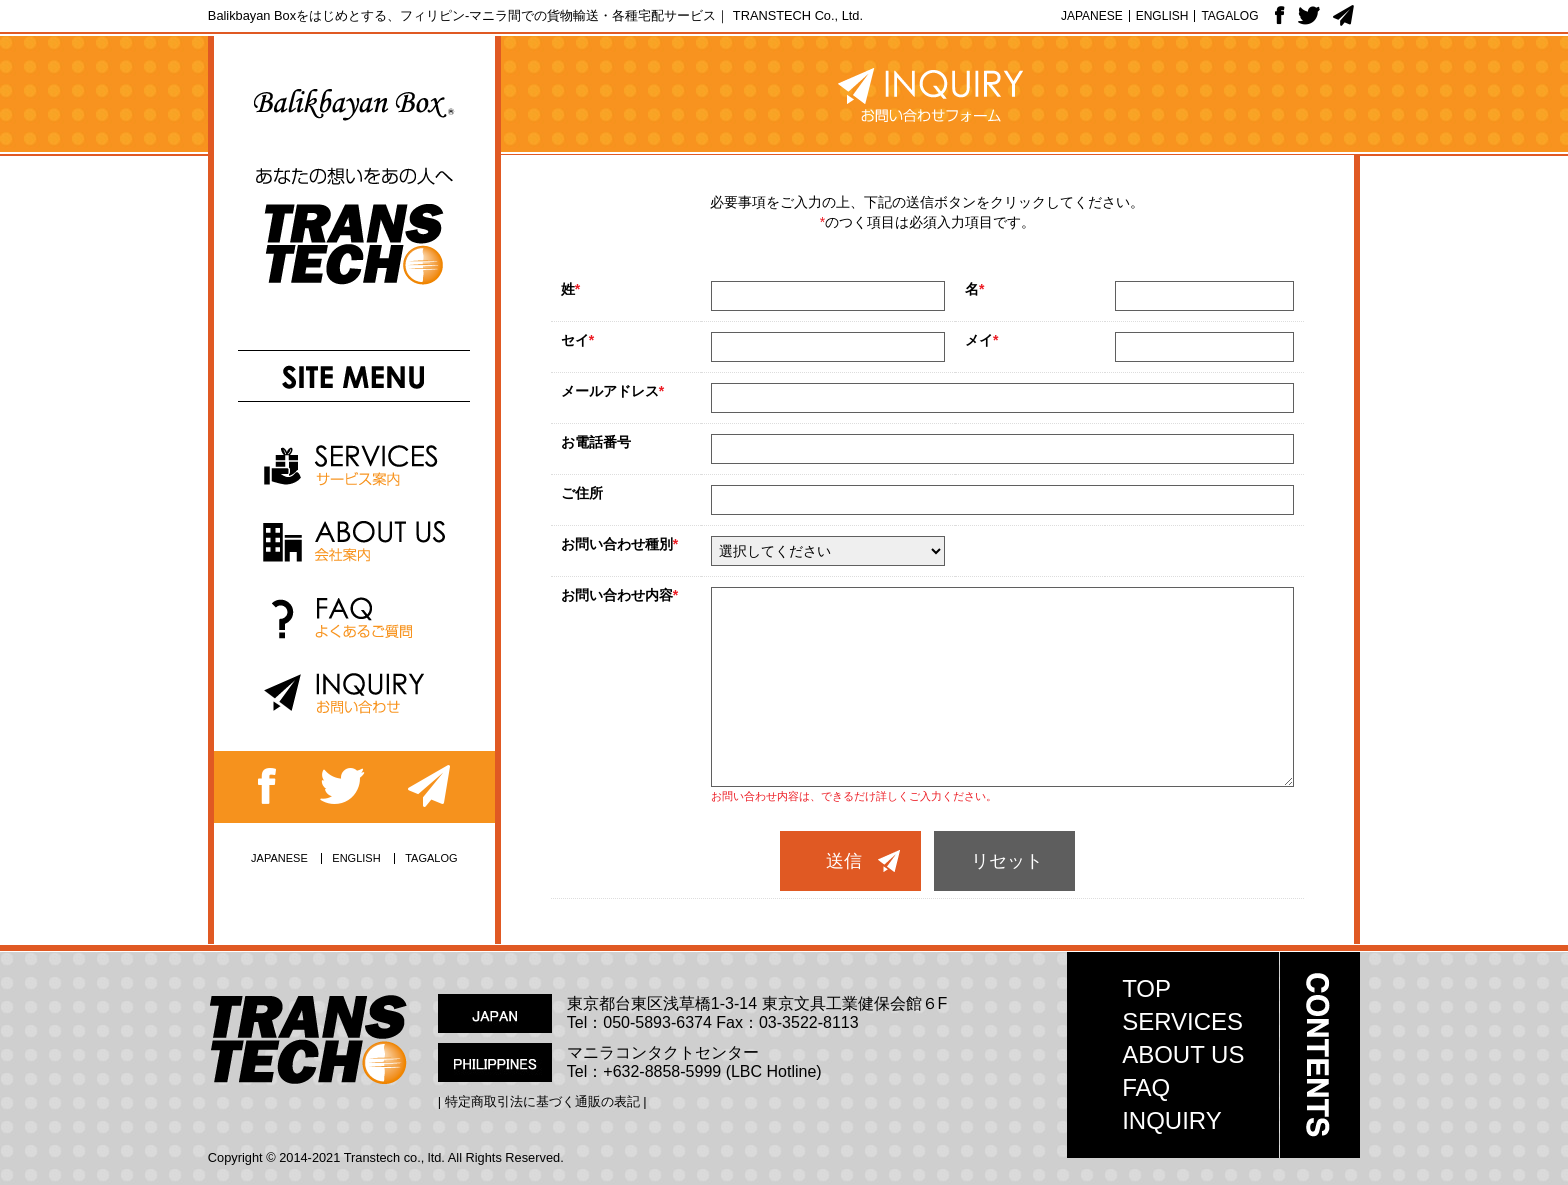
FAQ (1146, 1087)
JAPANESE (1092, 16)
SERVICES (1182, 1021)
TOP (1146, 988)
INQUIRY (1172, 1120)
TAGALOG (1229, 16)
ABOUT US (1183, 1054)
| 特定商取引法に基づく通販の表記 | (542, 1101)
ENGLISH (1162, 16)
